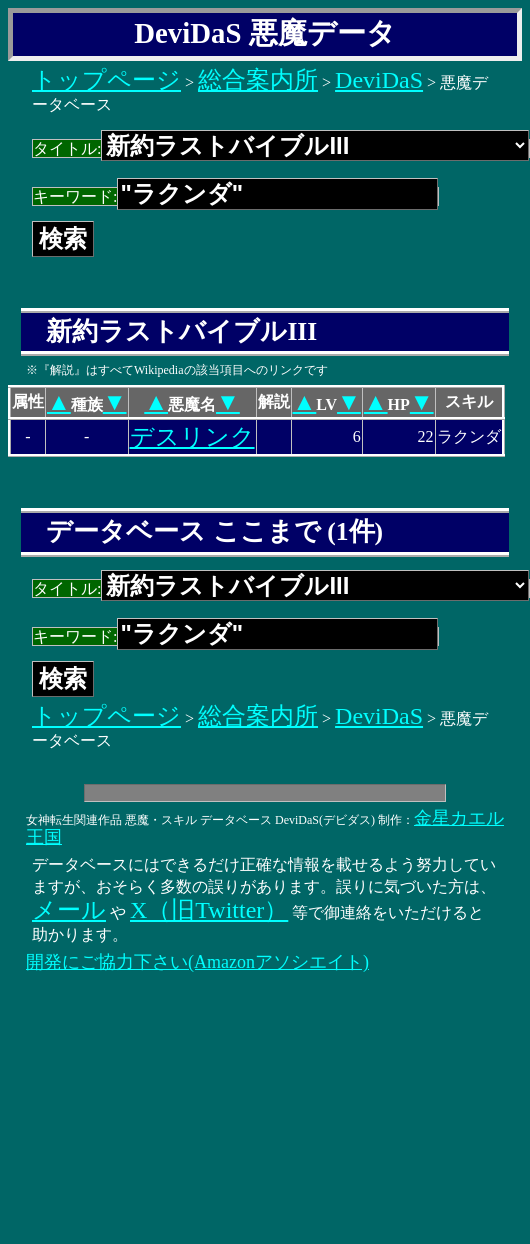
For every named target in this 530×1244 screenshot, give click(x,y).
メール (69, 910)
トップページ (106, 80)
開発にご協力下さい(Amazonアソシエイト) (197, 962)
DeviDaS (379, 80)
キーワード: (235, 196)
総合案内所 (258, 80)
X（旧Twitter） (209, 910)
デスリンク (192, 437)
